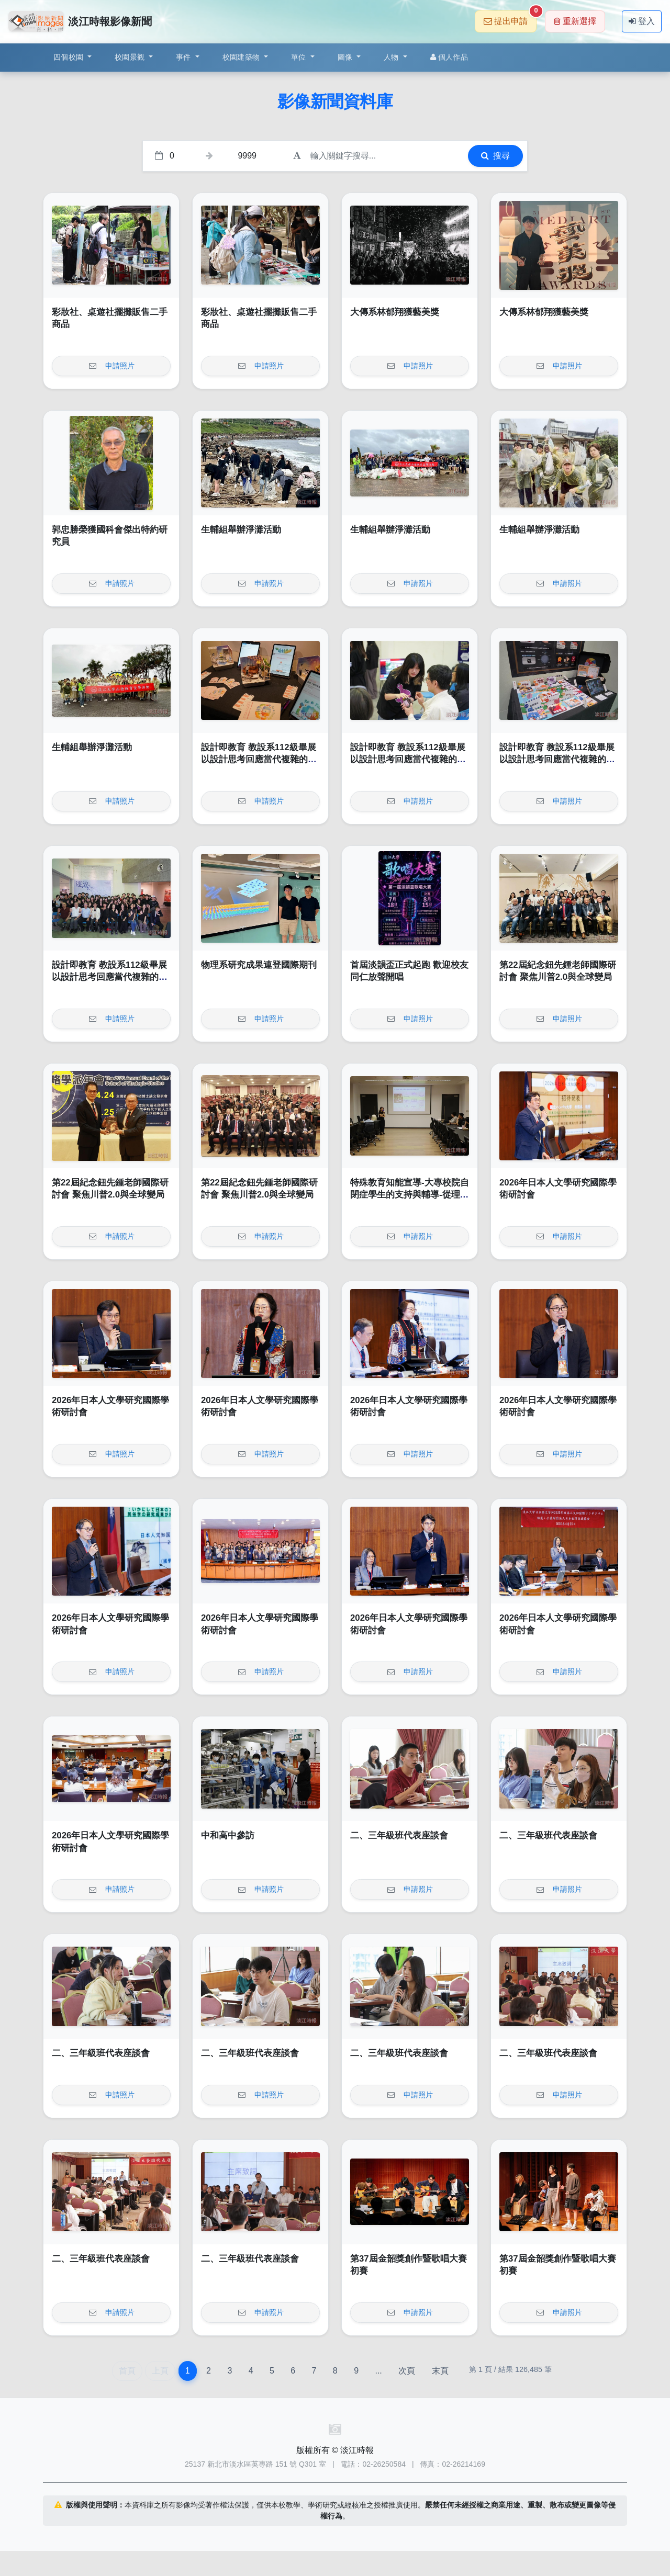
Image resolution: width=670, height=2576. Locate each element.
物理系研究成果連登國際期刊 (259, 965)
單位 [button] (299, 57)
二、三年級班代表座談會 (399, 1835)
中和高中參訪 (227, 1835)
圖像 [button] (346, 57)
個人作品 (449, 57)
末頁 (440, 2370)
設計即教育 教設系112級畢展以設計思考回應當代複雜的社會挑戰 (259, 759)
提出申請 (510, 18)
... (378, 2370)
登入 (642, 21)
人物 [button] (392, 57)
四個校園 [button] (69, 57)
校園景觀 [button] (131, 57)
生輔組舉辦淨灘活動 (241, 530)
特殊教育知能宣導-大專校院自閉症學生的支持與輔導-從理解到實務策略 (409, 1195)
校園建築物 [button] (242, 57)
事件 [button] (184, 57)
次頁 (406, 2370)
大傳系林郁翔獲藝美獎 (394, 312)
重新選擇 (575, 21)
